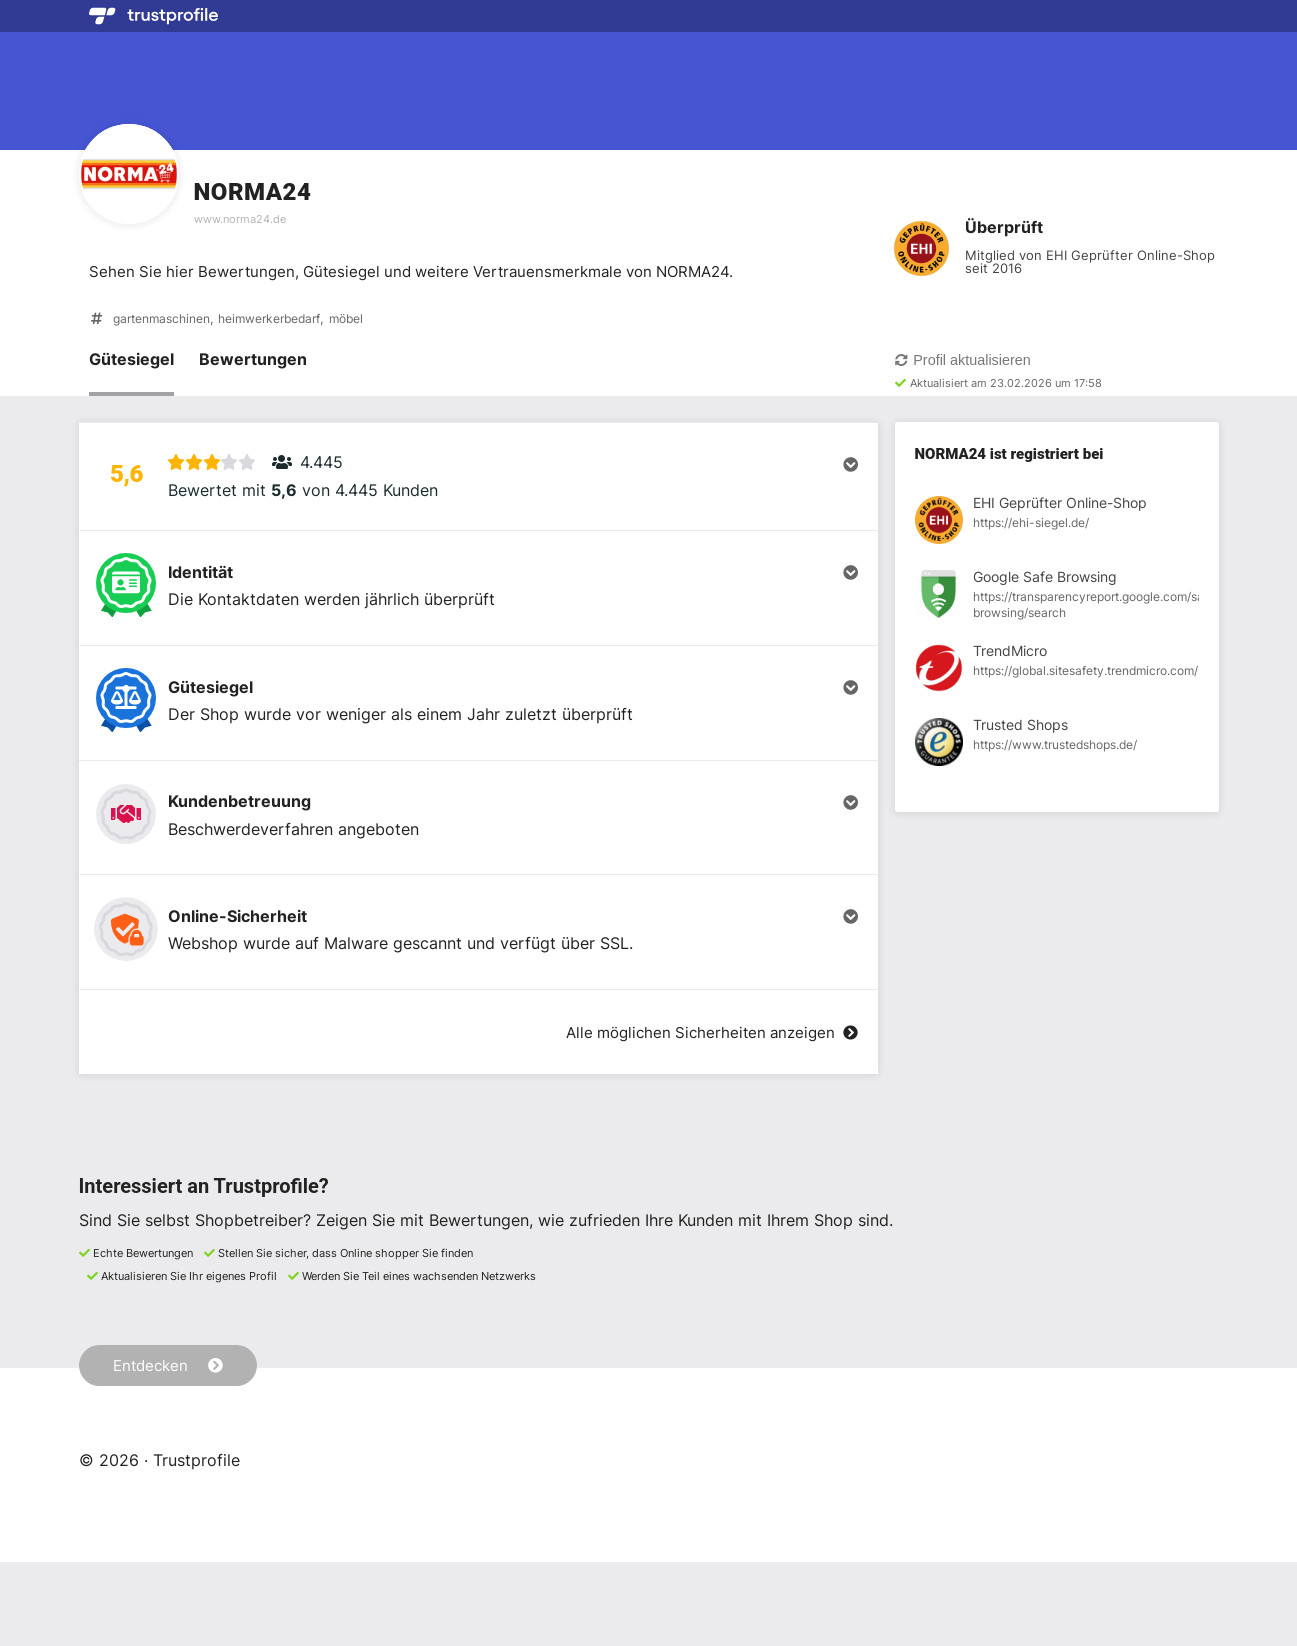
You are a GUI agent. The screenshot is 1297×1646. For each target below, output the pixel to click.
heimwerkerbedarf (286, 320)
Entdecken (171, 1447)
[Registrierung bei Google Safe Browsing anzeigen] (1057, 599)
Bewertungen (253, 361)
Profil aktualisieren (962, 362)
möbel (371, 320)
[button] (478, 487)
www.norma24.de (240, 219)
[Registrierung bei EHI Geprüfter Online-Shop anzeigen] (1057, 525)
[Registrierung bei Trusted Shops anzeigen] (1057, 747)
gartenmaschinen (167, 320)
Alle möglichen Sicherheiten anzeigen (704, 1116)
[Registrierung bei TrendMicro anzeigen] (1057, 673)
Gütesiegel (131, 361)
